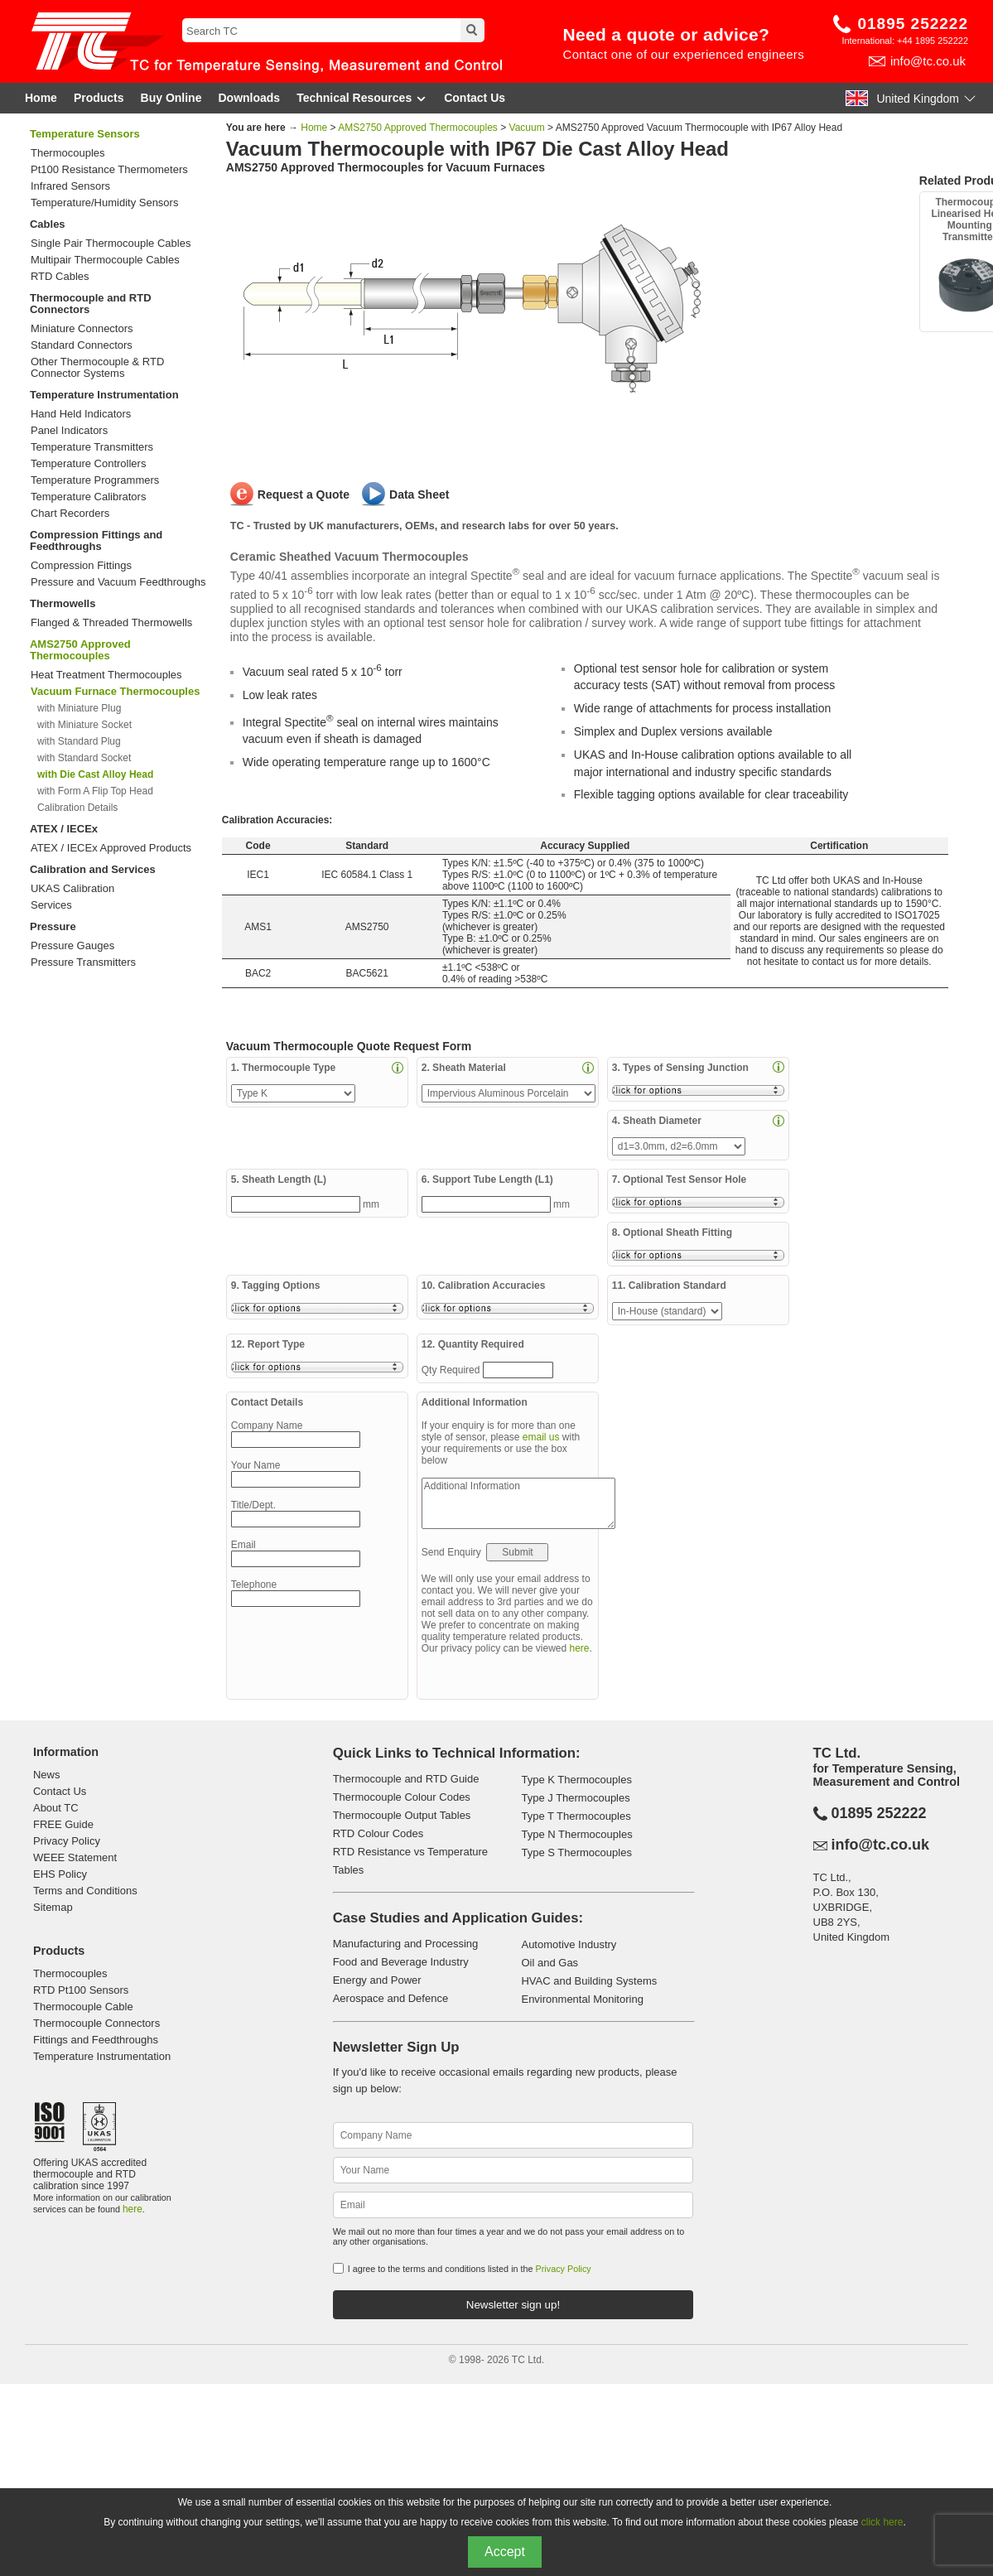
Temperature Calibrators (88, 497)
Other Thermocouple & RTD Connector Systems (97, 367)
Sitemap (53, 1907)
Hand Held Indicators (81, 414)
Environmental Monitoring (582, 1999)
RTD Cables (60, 276)
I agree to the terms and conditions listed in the (469, 2269)
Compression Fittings (81, 566)
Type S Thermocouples (576, 1852)
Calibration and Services (93, 869)
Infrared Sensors (70, 186)
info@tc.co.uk (928, 61)
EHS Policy (60, 1874)
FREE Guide (63, 1824)
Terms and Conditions (85, 1890)
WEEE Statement (75, 1857)
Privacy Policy (66, 1841)
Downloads (249, 97)
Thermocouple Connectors (96, 2023)
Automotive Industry (568, 1944)
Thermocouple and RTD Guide (406, 1779)
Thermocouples (68, 153)
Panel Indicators (69, 431)
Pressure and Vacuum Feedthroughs (118, 582)
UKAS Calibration (72, 889)
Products (99, 97)
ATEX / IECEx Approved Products (111, 848)
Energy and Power (377, 1980)
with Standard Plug (79, 741)
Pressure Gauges (72, 946)
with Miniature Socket (84, 725)
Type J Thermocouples (575, 1798)
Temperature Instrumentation (104, 394)
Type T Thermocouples (575, 1816)
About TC (56, 1808)
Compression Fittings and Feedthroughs (96, 540)
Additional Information (518, 1503)
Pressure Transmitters (83, 962)
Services (51, 905)
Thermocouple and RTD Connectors (91, 304)
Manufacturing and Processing (406, 1943)
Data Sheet (419, 494)
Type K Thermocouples (576, 1779)
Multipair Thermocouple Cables (105, 260)
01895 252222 (912, 23)
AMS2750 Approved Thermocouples (80, 650)
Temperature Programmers (95, 480)
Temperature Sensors (85, 134)
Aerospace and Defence (390, 1998)
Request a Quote (303, 494)
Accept (504, 2552)
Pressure (53, 926)
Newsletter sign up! (513, 2305)
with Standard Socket (84, 758)
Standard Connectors (82, 345)
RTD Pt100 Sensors (80, 1990)
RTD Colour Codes (378, 1833)
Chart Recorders (70, 513)
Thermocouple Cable (83, 2006)
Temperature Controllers (88, 464)
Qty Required (452, 1370)
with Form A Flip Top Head (95, 791)
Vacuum (527, 127)
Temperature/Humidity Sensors (104, 203)
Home (41, 97)
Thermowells (62, 603)
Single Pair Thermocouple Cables (110, 243)
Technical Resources (361, 98)
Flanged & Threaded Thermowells (111, 623)
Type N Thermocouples (576, 1834)
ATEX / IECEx (64, 828)
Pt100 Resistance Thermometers (109, 170)
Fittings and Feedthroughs (95, 2039)
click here (882, 2522)
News (46, 1774)
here (580, 1648)
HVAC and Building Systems (589, 1981)
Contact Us (474, 97)
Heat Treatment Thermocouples (106, 675)
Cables (47, 224)
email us (541, 1437)
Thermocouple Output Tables (402, 1815)
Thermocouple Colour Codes (401, 1797)
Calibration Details (77, 807)
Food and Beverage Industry (401, 1962)
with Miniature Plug (79, 708)
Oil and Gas (549, 1962)
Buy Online (171, 97)
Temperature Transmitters (92, 447)
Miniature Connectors (82, 329)
